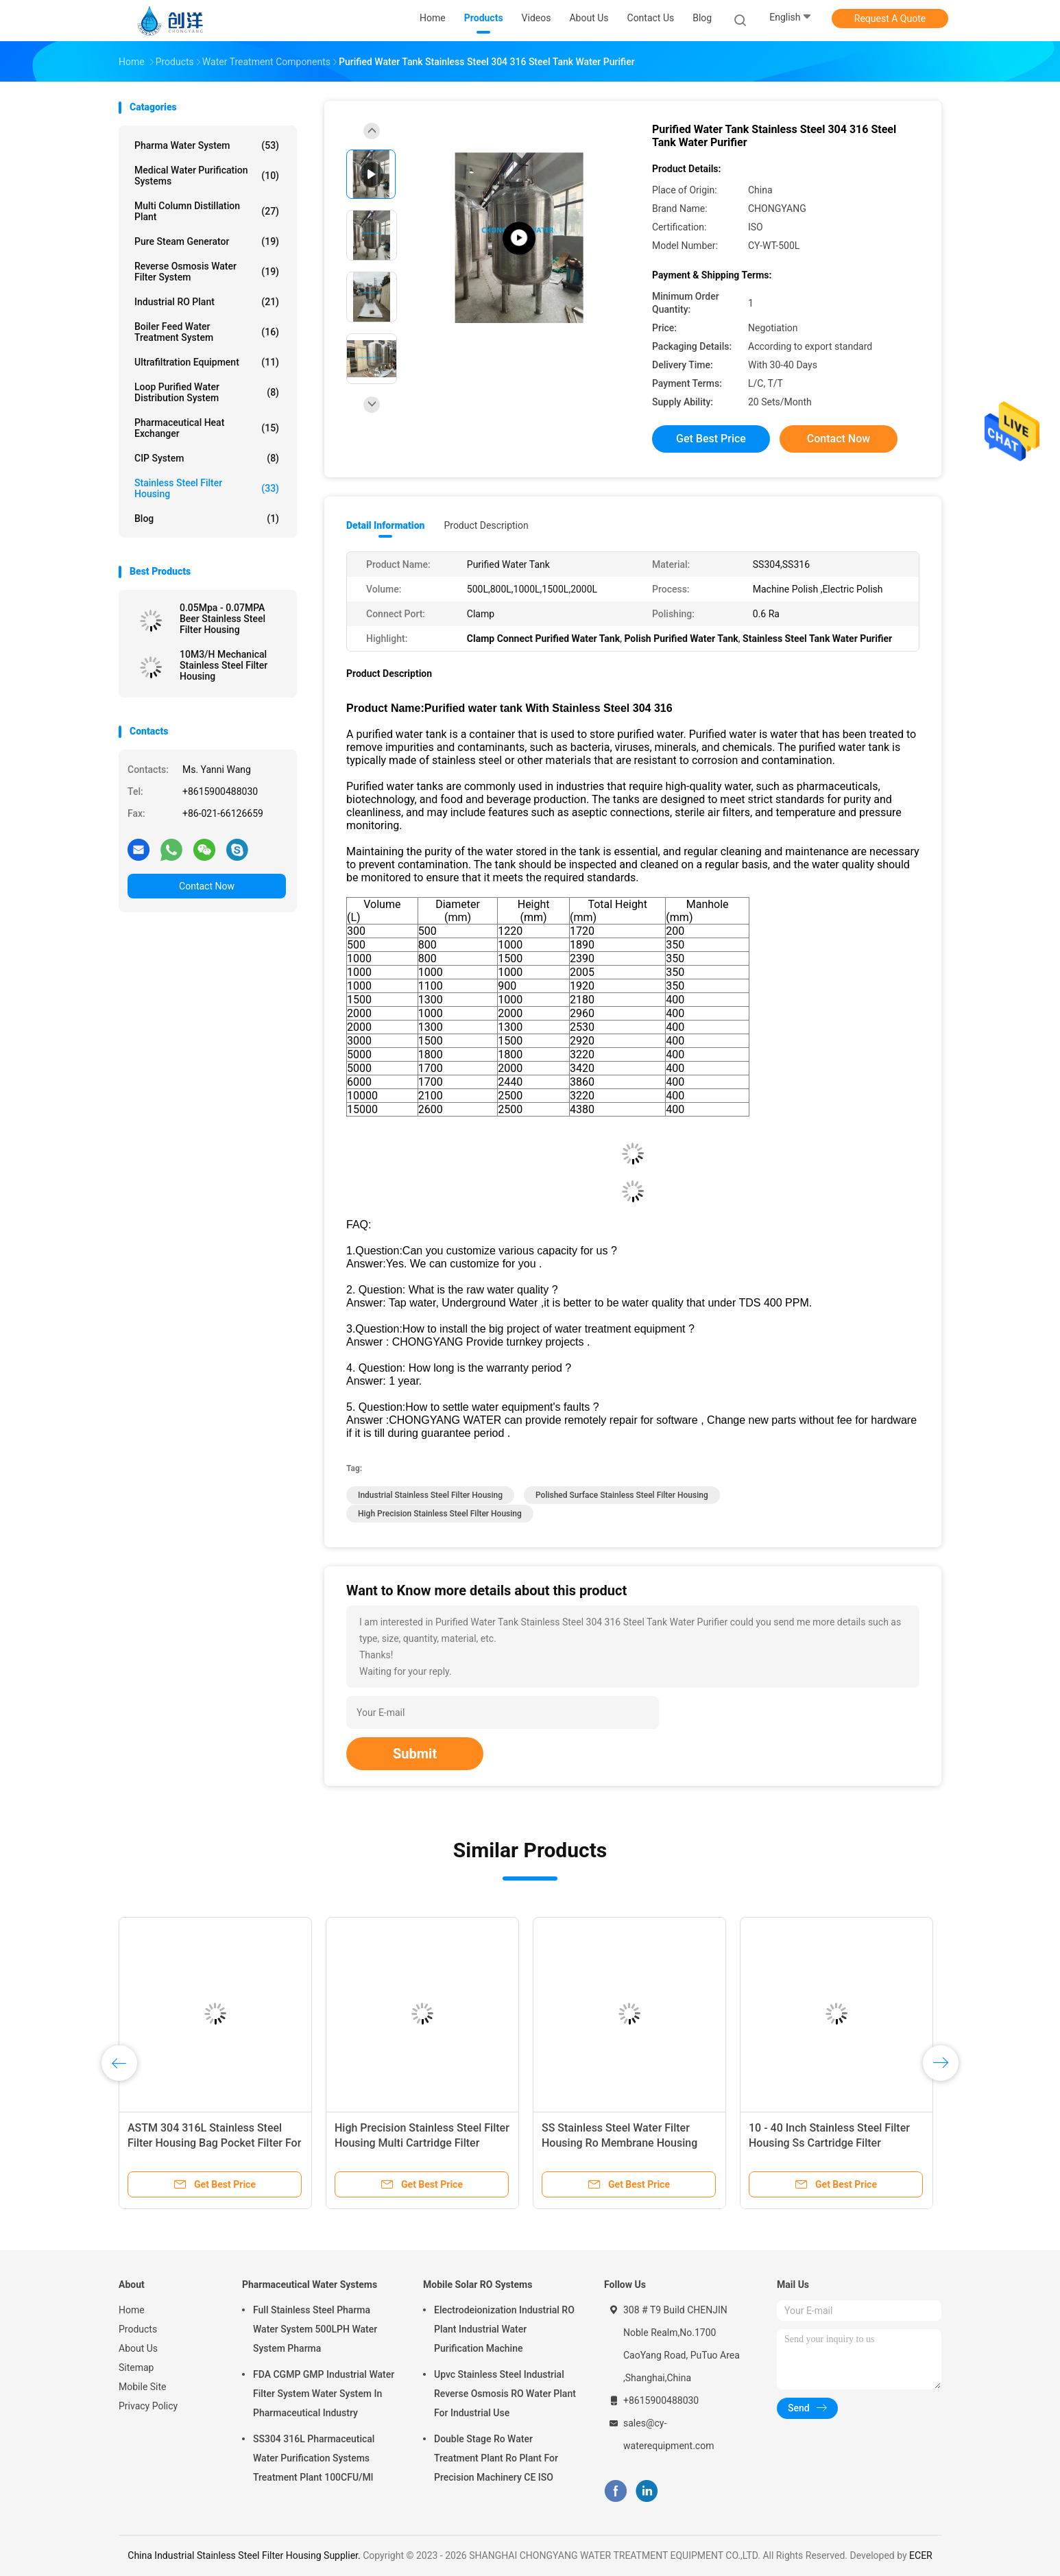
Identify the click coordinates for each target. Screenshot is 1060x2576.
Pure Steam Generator (206, 241)
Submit (415, 1753)
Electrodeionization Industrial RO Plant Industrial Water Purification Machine (504, 2329)
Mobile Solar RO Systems (477, 2284)
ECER (920, 2555)
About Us (138, 2348)
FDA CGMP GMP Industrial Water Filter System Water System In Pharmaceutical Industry (323, 2393)
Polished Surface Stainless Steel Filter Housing (621, 1495)
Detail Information (385, 525)
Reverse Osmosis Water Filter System (206, 272)
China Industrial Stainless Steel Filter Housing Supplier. (245, 2555)
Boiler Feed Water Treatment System (206, 332)
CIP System (206, 458)
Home (132, 2309)
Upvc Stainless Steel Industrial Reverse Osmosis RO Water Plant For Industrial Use (505, 2393)
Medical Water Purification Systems (206, 176)
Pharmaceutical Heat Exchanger (206, 428)
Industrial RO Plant (206, 302)
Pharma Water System (206, 145)
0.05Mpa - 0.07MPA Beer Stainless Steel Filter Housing (222, 618)
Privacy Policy (148, 2405)
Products (138, 2329)
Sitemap (136, 2367)
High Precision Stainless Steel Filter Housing (440, 1513)
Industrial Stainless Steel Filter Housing (430, 1495)
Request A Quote (890, 18)
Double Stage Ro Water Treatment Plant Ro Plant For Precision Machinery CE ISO (496, 2458)
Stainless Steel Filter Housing (206, 488)
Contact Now (206, 886)
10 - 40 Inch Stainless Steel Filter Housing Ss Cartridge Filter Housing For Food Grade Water (829, 2142)
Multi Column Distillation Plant (206, 211)
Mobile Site (143, 2386)
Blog (702, 17)
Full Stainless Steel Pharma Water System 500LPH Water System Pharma (315, 2329)
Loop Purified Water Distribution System (206, 392)
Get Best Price (711, 438)
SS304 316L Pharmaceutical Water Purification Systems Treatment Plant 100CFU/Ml (313, 2458)
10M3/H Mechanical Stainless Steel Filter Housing (223, 665)
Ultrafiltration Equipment (206, 362)
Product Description (486, 525)
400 (675, 999)
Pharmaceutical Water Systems (309, 2284)
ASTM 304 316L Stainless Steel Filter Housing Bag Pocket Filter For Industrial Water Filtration (214, 2142)
